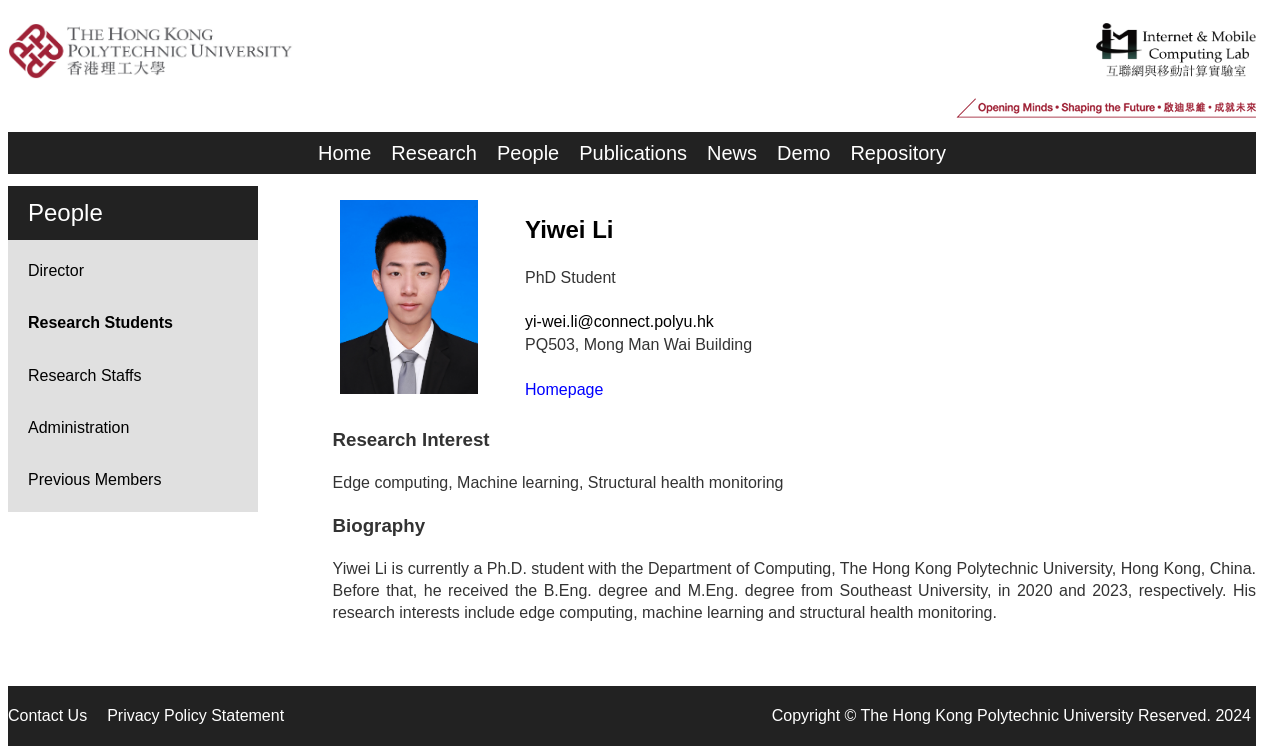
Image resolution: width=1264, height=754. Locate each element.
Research (434, 153)
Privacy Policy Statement (195, 715)
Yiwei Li (569, 229)
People (528, 153)
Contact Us (47, 715)
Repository (898, 153)
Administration (78, 427)
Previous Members (94, 479)
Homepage (564, 389)
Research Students (100, 322)
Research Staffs (85, 375)
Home (344, 153)
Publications (633, 153)
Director (56, 270)
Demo (803, 153)
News (732, 153)
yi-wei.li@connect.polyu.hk (619, 321)
